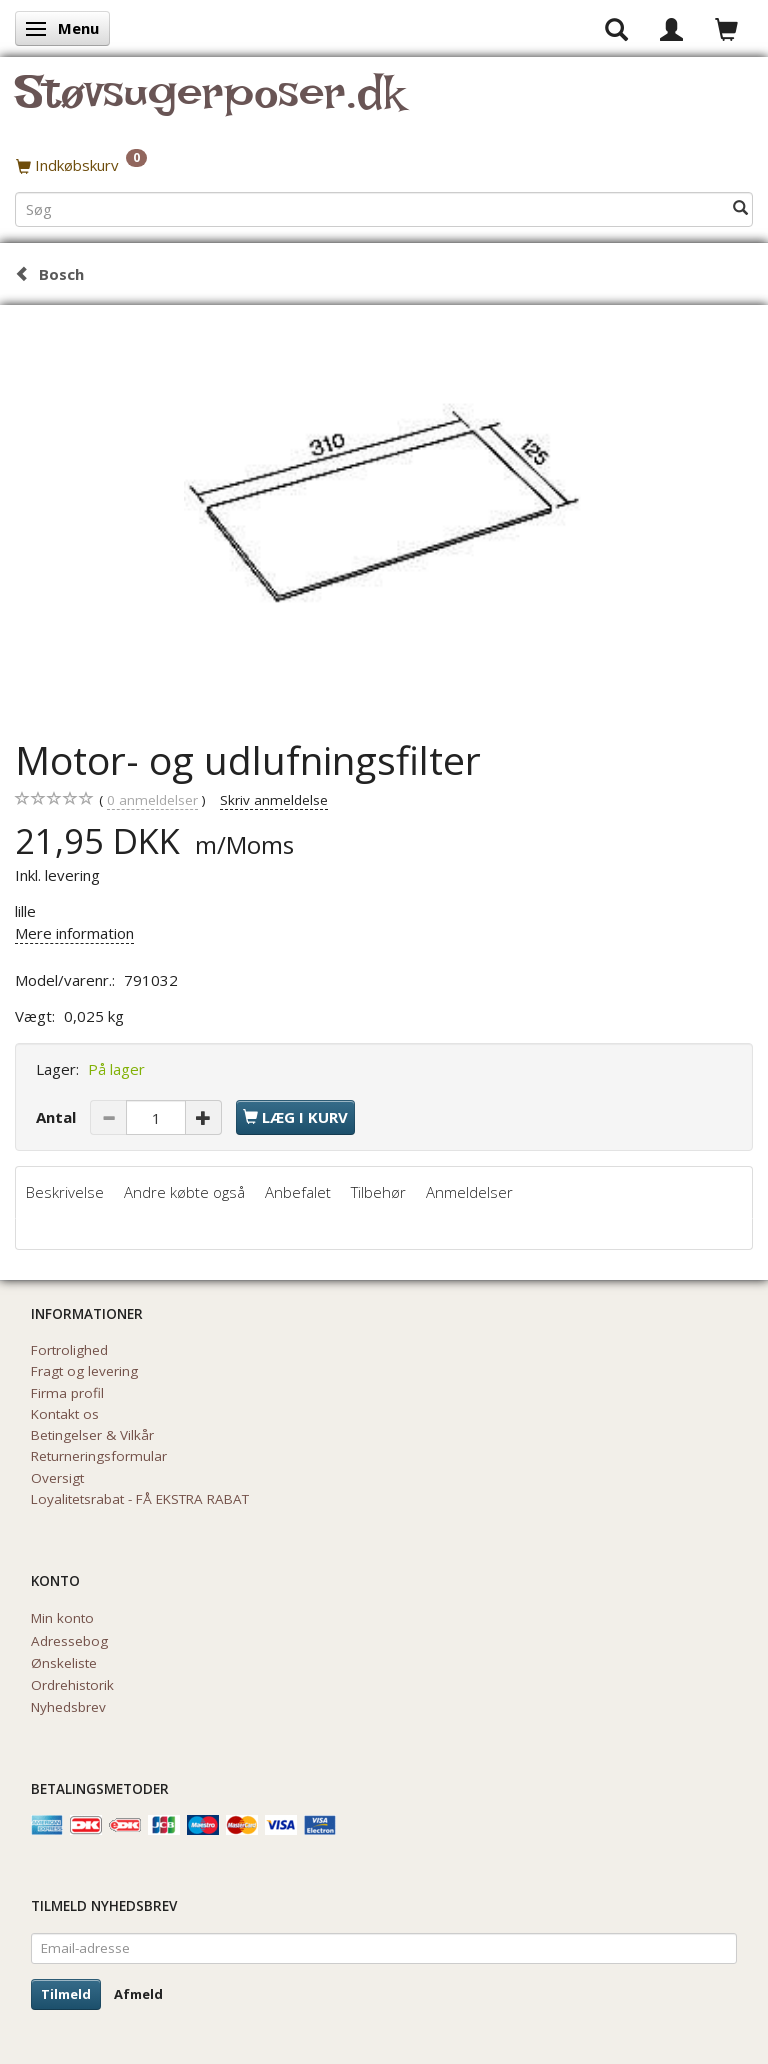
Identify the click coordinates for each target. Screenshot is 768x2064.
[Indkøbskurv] (384, 165)
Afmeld (138, 1994)
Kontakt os (65, 1414)
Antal (58, 1117)
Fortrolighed (69, 1350)
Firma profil (67, 1393)
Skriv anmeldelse (274, 800)
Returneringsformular (99, 1456)
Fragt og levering (84, 1371)
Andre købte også (184, 1192)
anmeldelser (152, 800)
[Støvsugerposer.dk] (209, 104)
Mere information (74, 933)
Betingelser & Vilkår (92, 1435)
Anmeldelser (469, 1192)
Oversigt (57, 1478)
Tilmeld (66, 1994)
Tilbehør (378, 1192)
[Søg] (740, 208)
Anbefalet (298, 1192)
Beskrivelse (65, 1192)
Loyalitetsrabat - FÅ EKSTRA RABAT (140, 1499)
